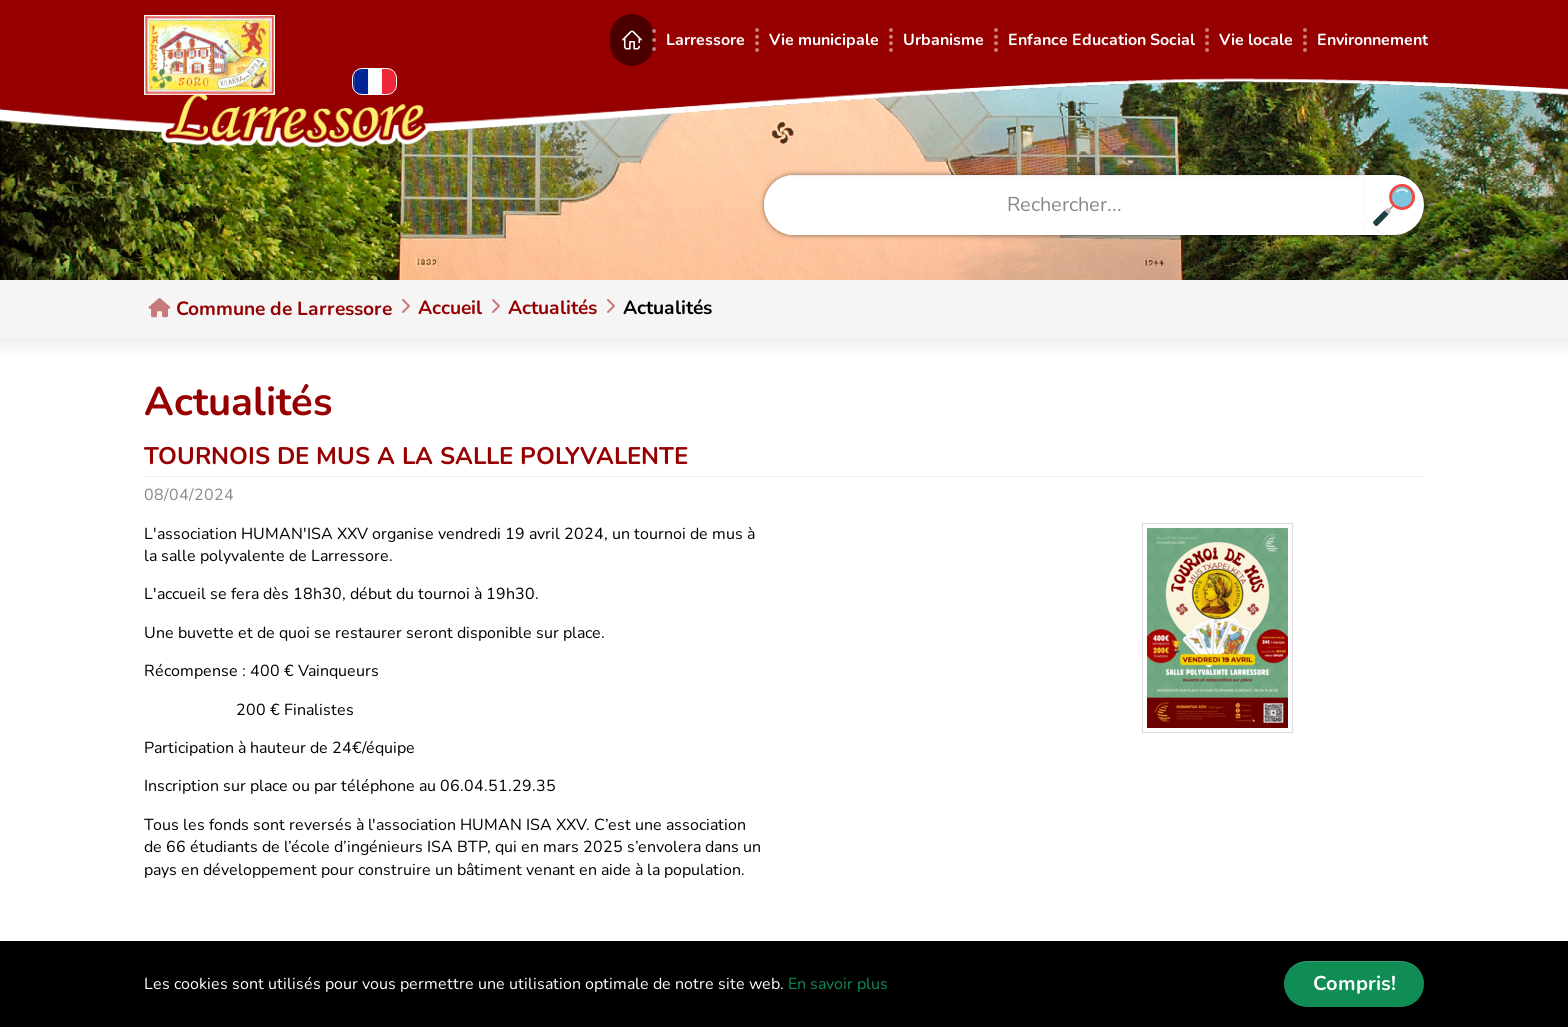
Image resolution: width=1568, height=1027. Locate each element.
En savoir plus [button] (838, 984)
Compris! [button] (1354, 983)
